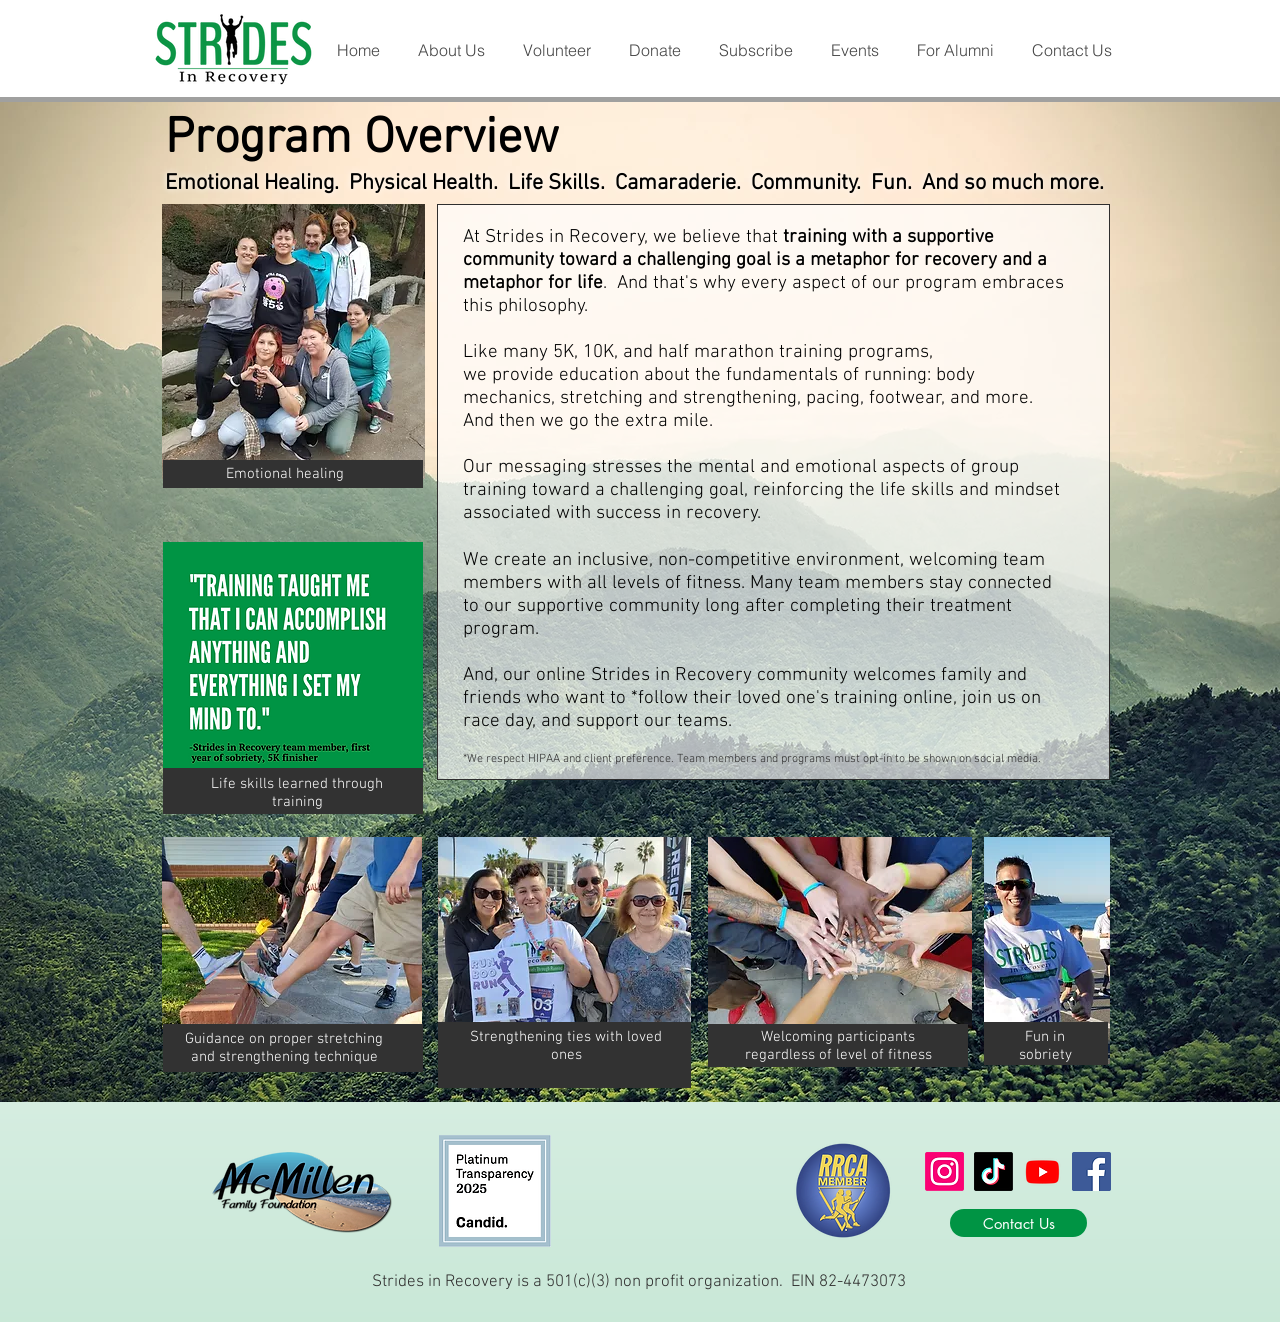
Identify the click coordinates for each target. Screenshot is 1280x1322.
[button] (450, 50)
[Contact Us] (1018, 1223)
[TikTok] (993, 1171)
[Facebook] (1091, 1171)
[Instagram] (944, 1171)
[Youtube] (1042, 1171)
